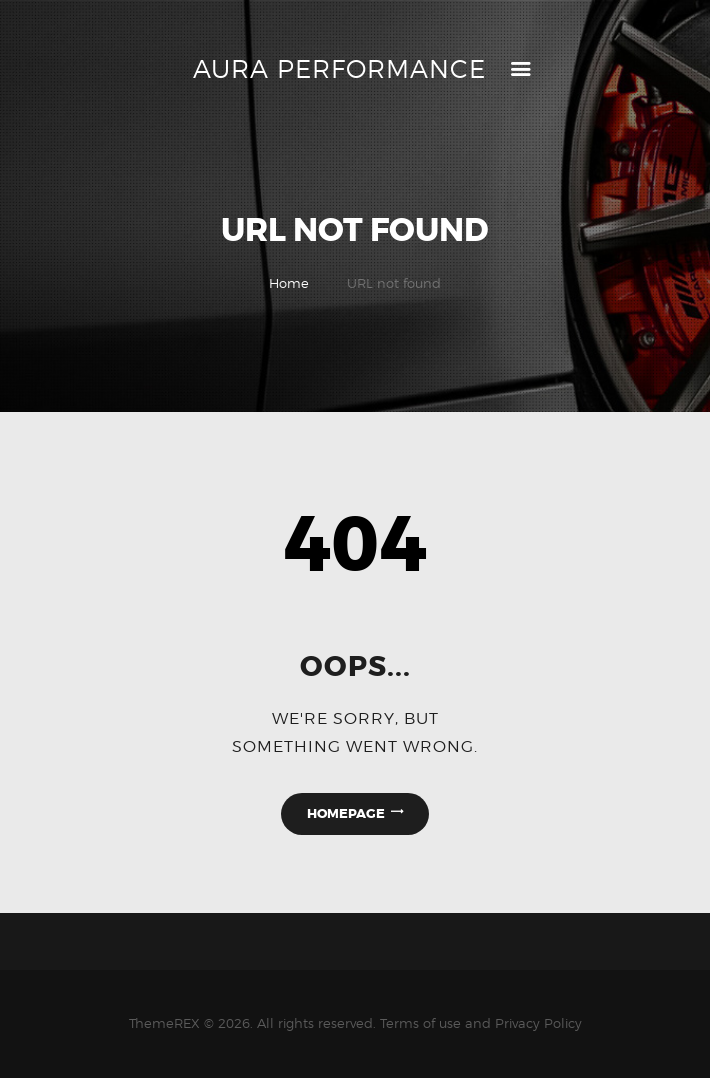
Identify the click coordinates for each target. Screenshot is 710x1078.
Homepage (346, 813)
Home (289, 283)
